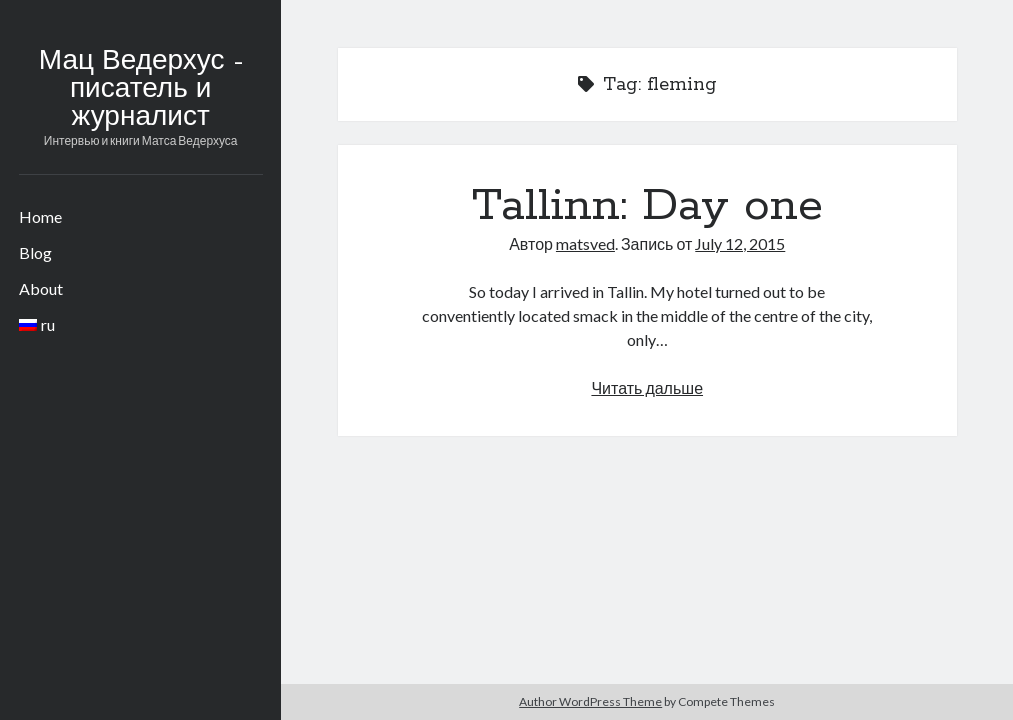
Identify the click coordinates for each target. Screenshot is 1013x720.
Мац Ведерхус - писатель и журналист (141, 90)
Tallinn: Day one (647, 206)
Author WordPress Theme (590, 701)
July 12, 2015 (740, 243)
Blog (35, 252)
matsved (585, 243)
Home (40, 216)
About (41, 288)
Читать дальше (647, 387)
